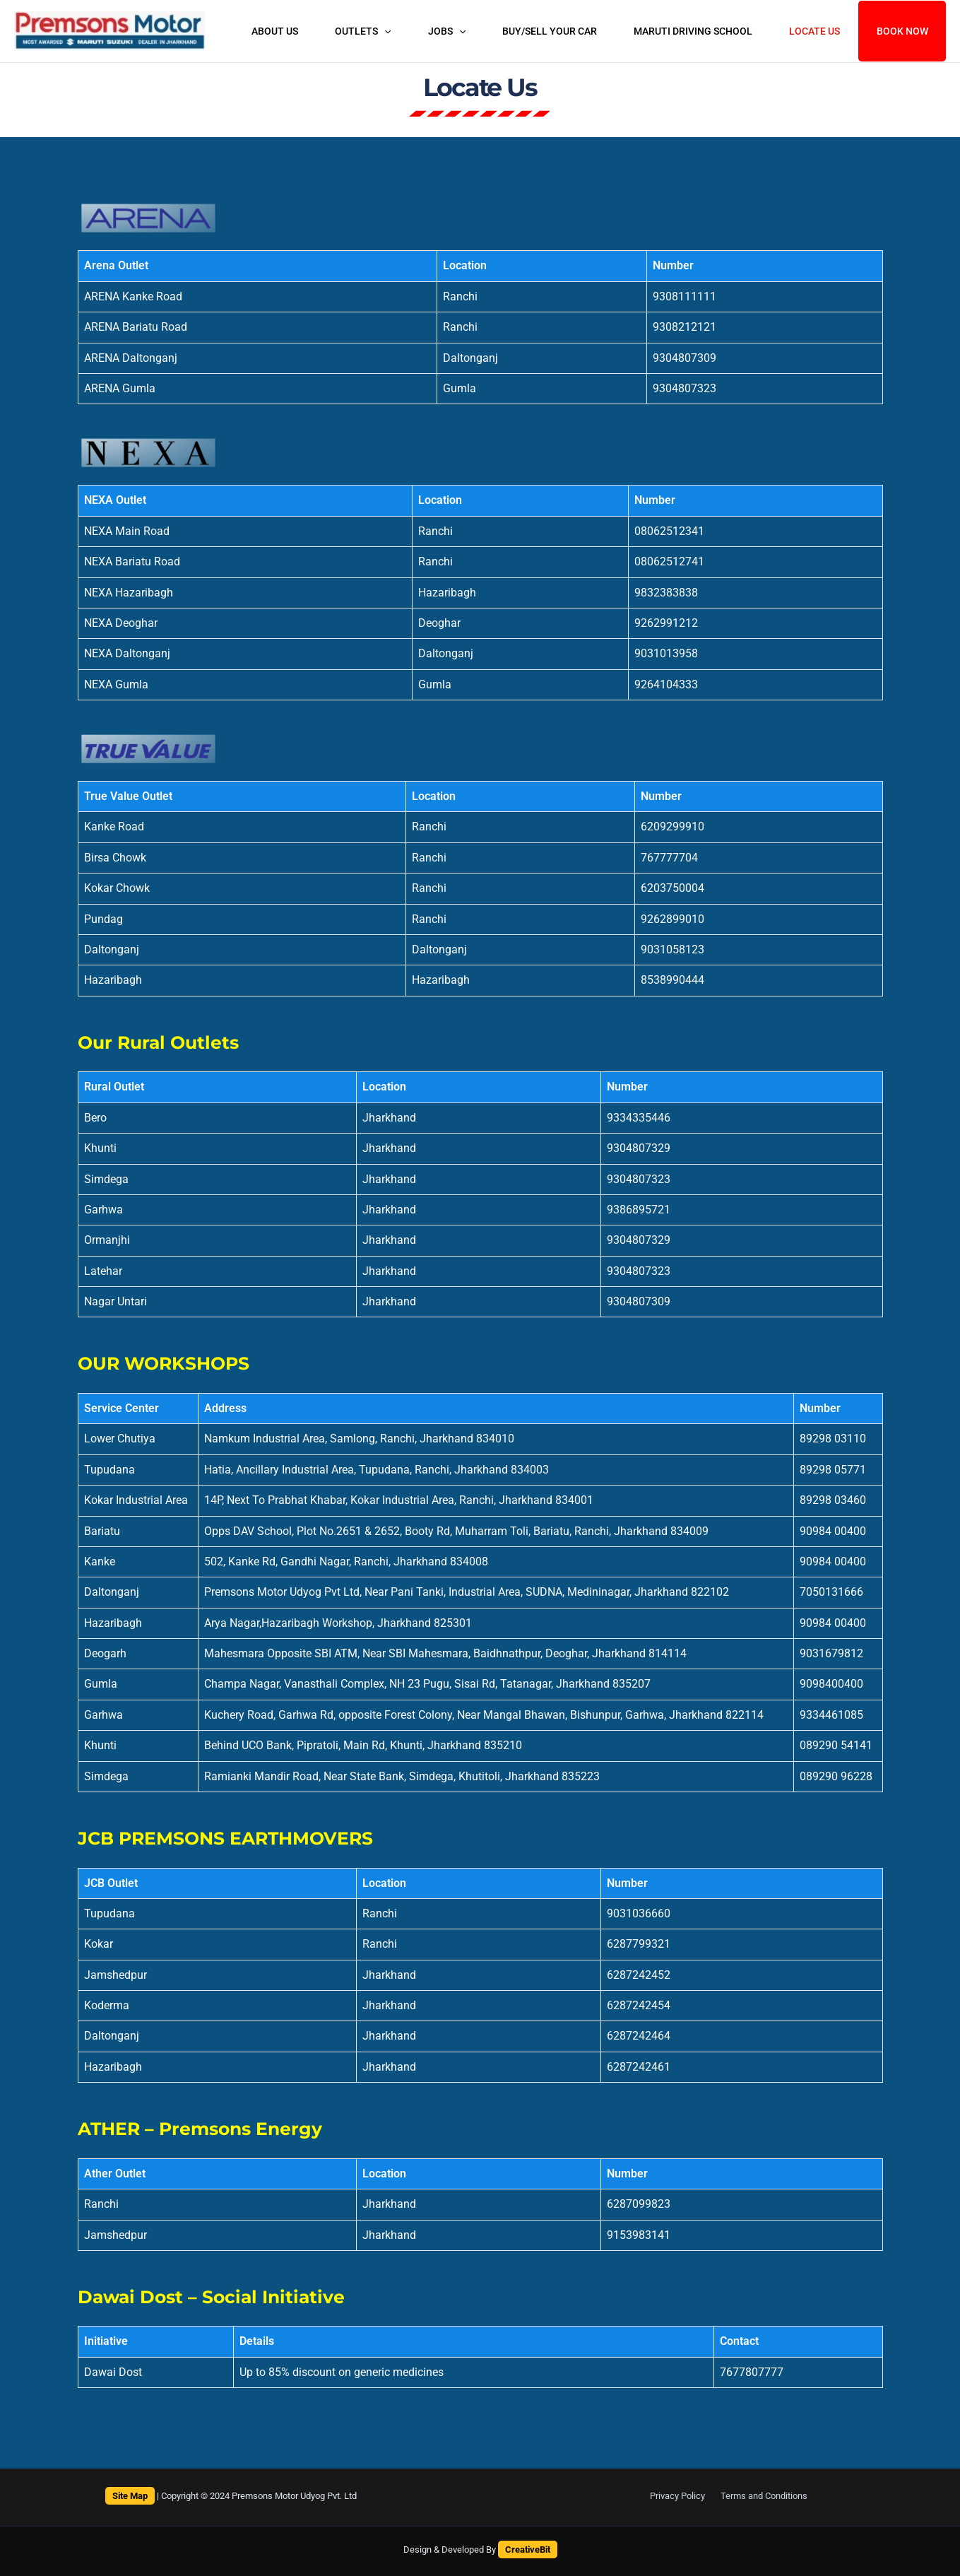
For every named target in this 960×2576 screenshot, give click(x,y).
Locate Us (815, 31)
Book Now (902, 31)
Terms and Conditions (761, 2495)
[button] (396, 31)
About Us (289, 31)
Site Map (130, 2495)
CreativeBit (527, 2549)
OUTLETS (375, 31)
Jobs (456, 31)
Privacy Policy (681, 2495)
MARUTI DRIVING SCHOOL (696, 31)
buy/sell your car (556, 31)
